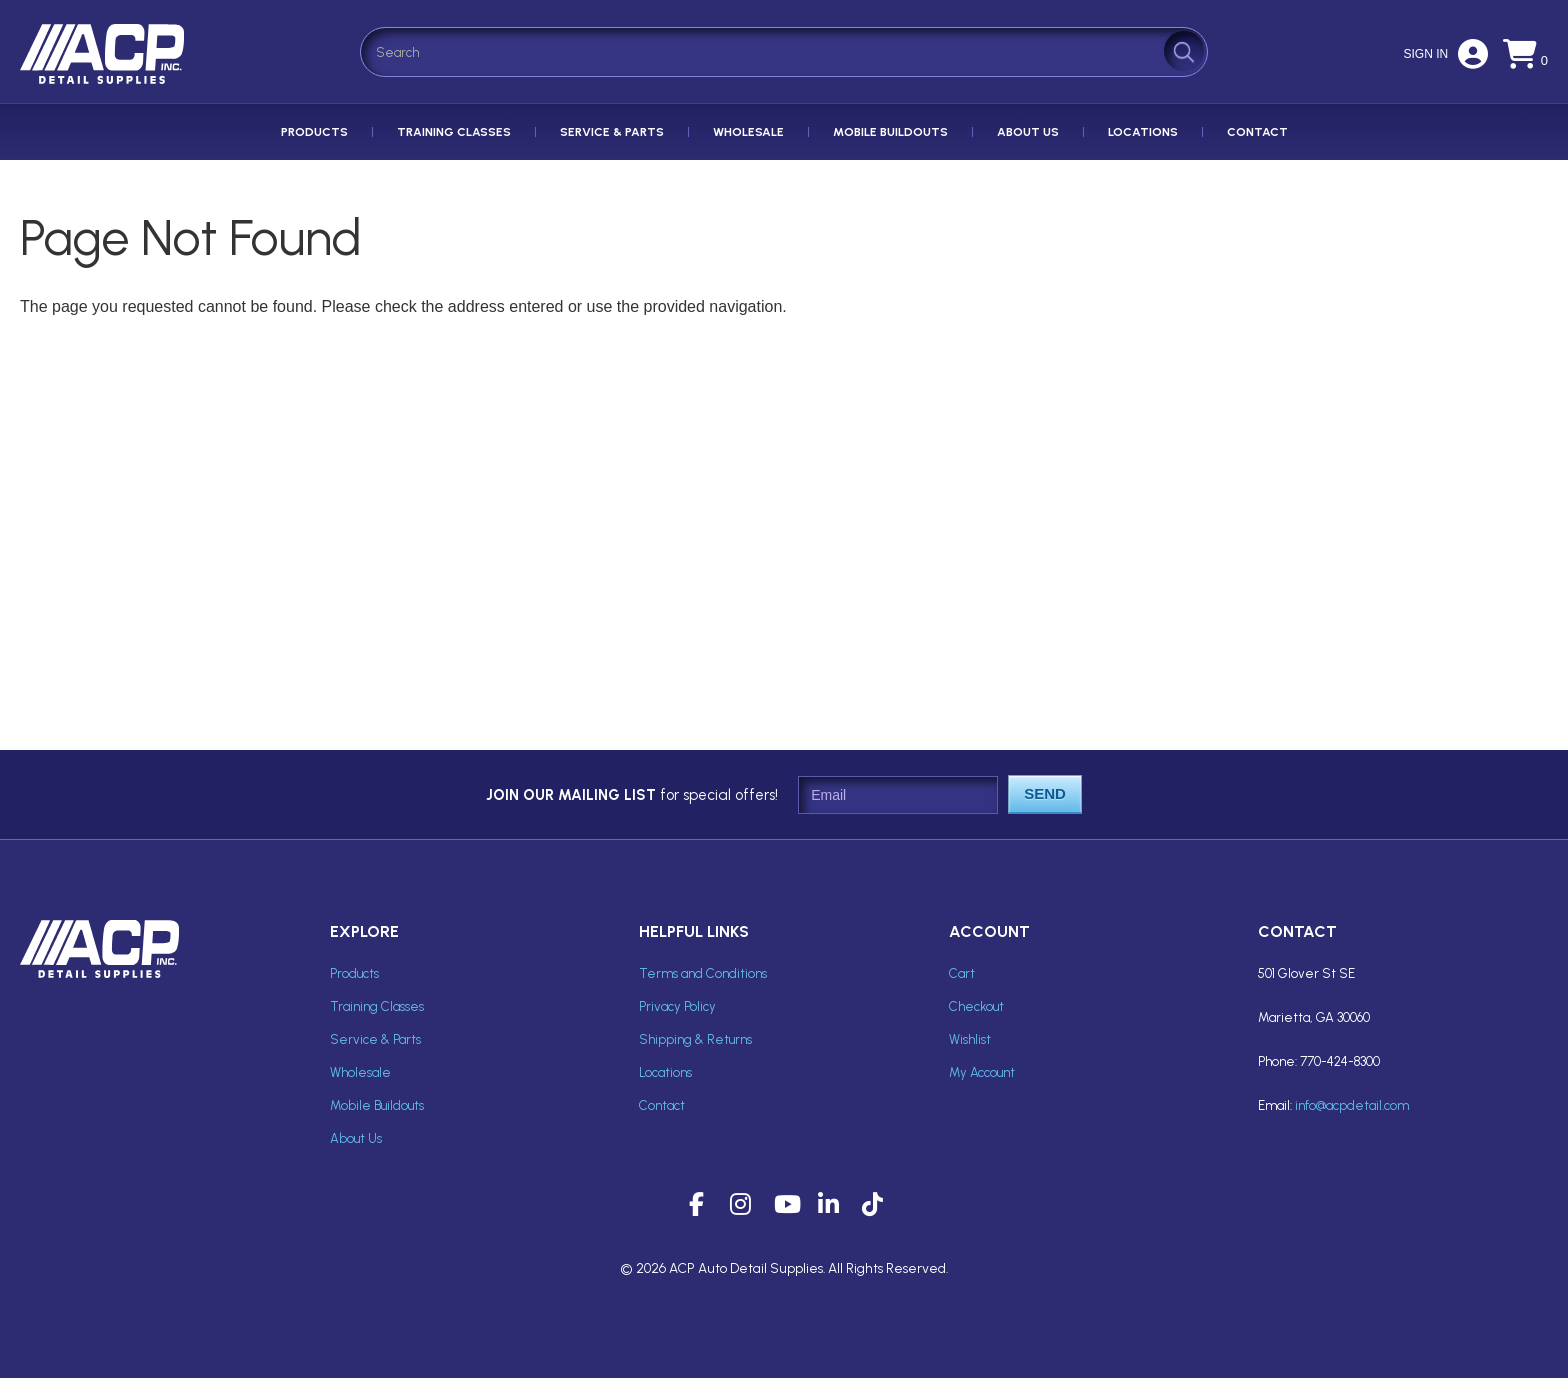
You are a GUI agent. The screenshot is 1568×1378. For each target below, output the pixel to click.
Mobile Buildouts (890, 132)
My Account (982, 1072)
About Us (1028, 132)
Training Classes (454, 132)
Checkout (976, 1006)
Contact (1257, 132)
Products (314, 132)
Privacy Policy (677, 1006)
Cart (962, 973)
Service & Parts (612, 132)
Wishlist (970, 1039)
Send (1045, 793)
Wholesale (748, 132)
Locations (1143, 132)
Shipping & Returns (695, 1039)
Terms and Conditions (703, 973)
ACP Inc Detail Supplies (105, 83)
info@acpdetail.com (1352, 1105)
